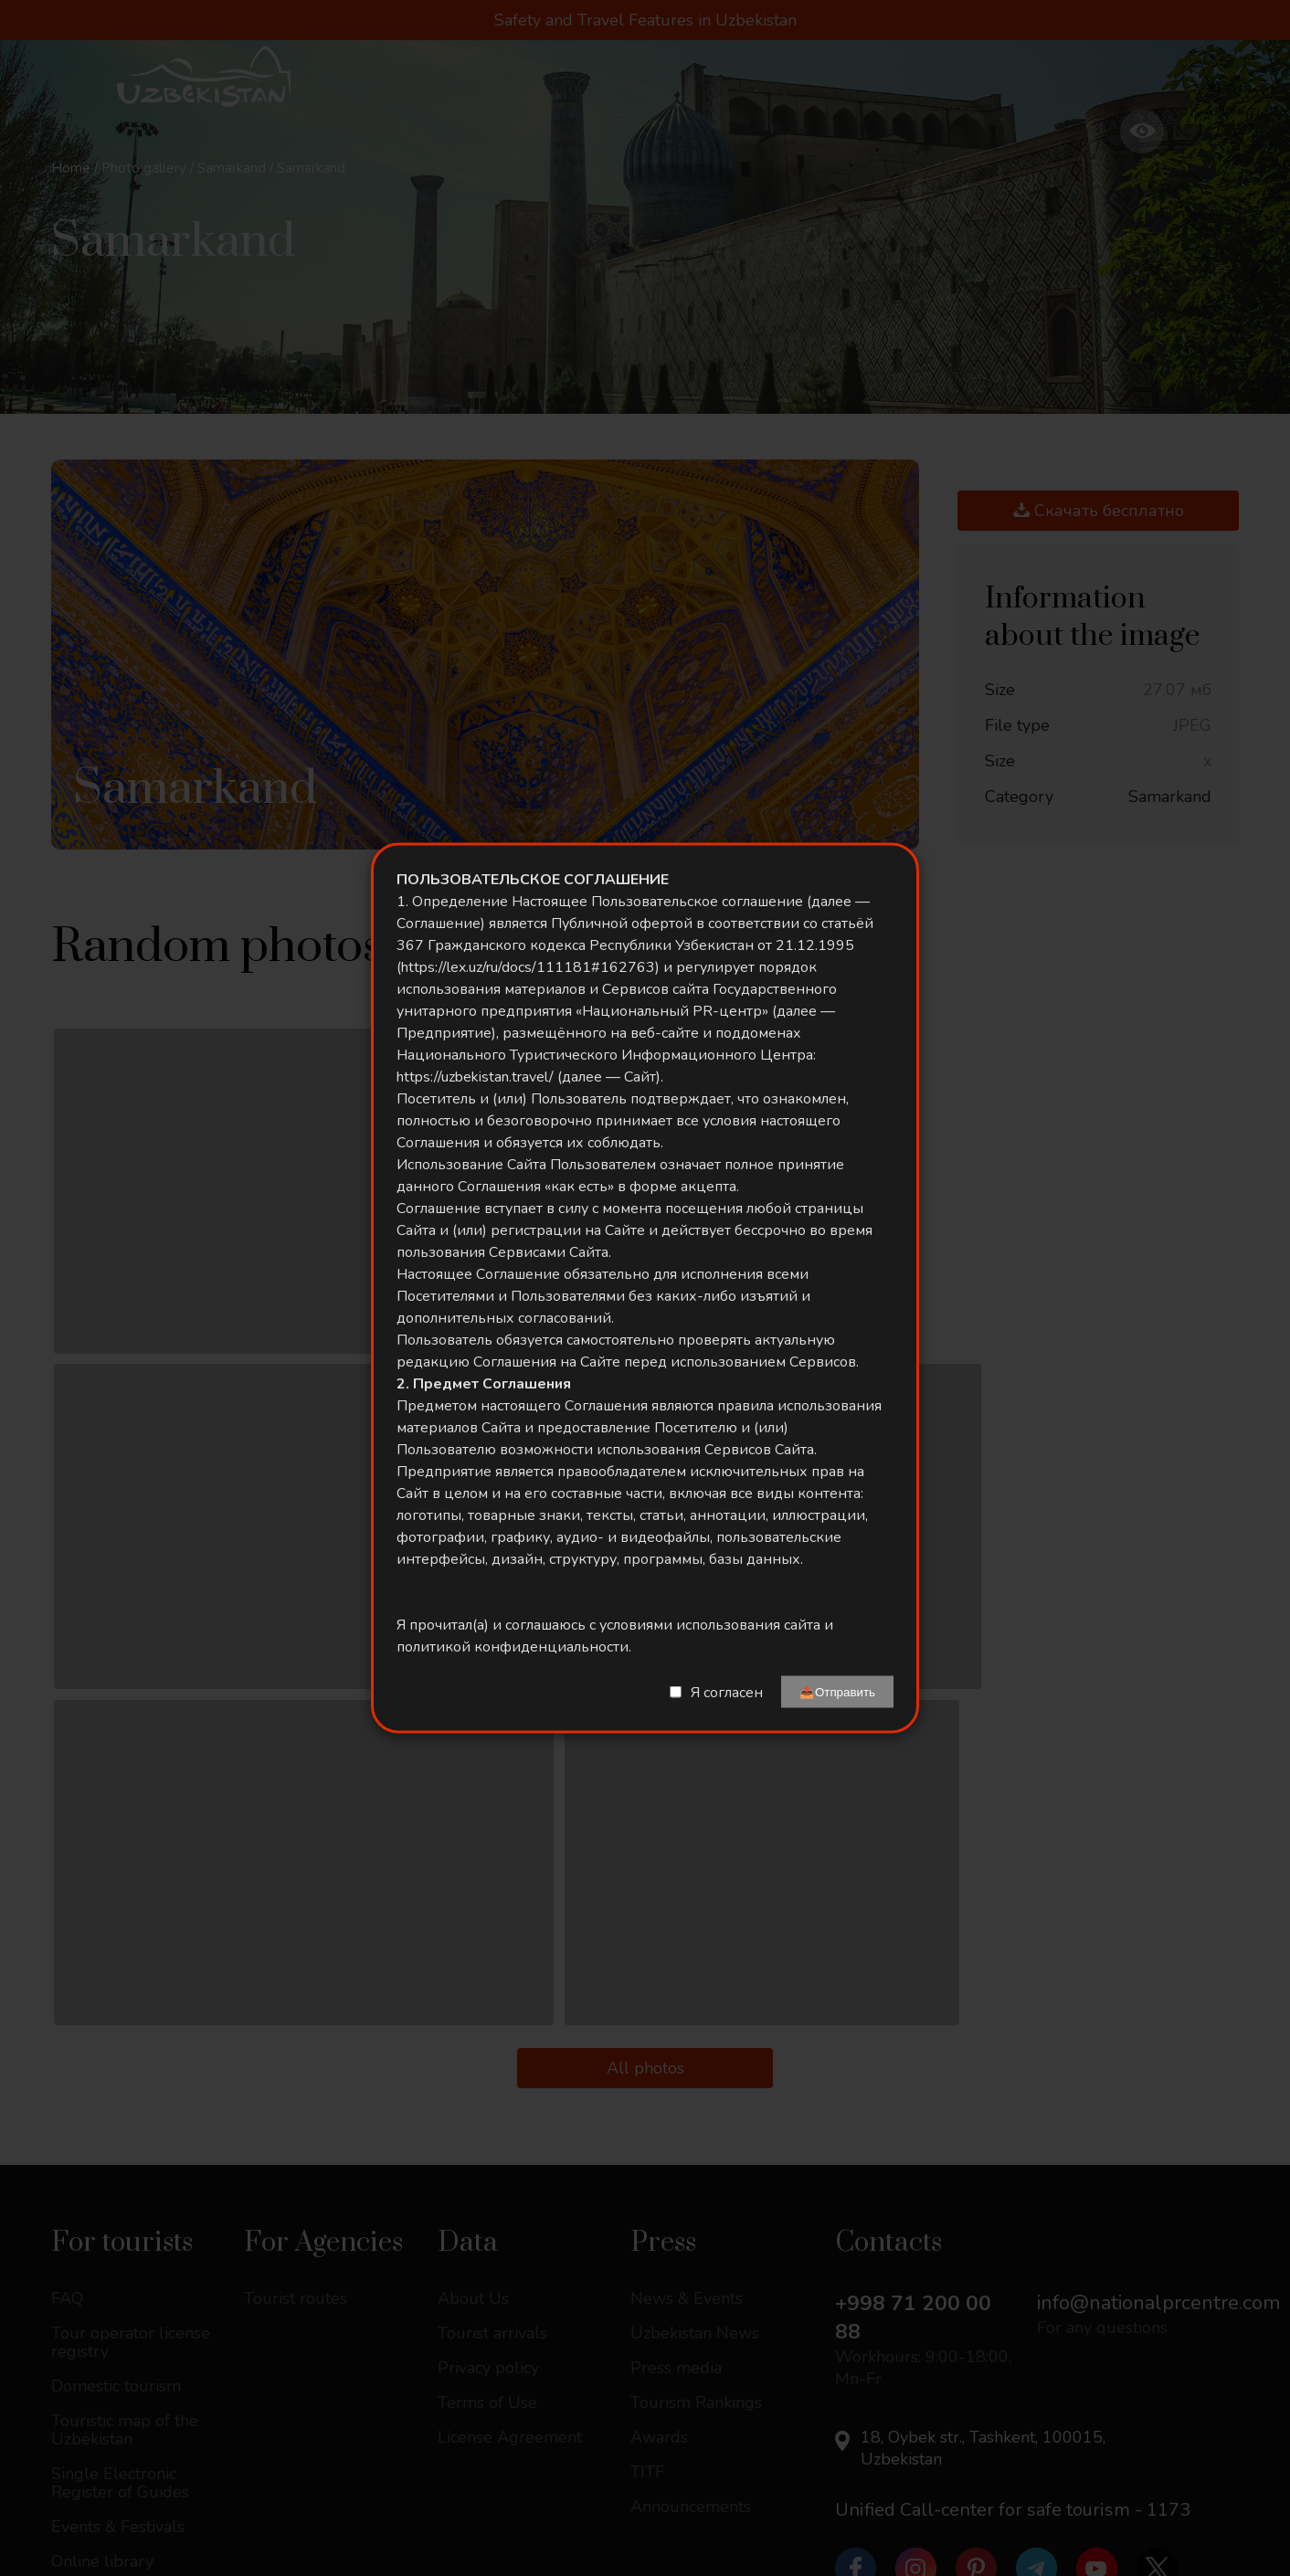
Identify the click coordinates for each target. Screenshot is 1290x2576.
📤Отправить (837, 1692)
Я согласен (727, 1692)
